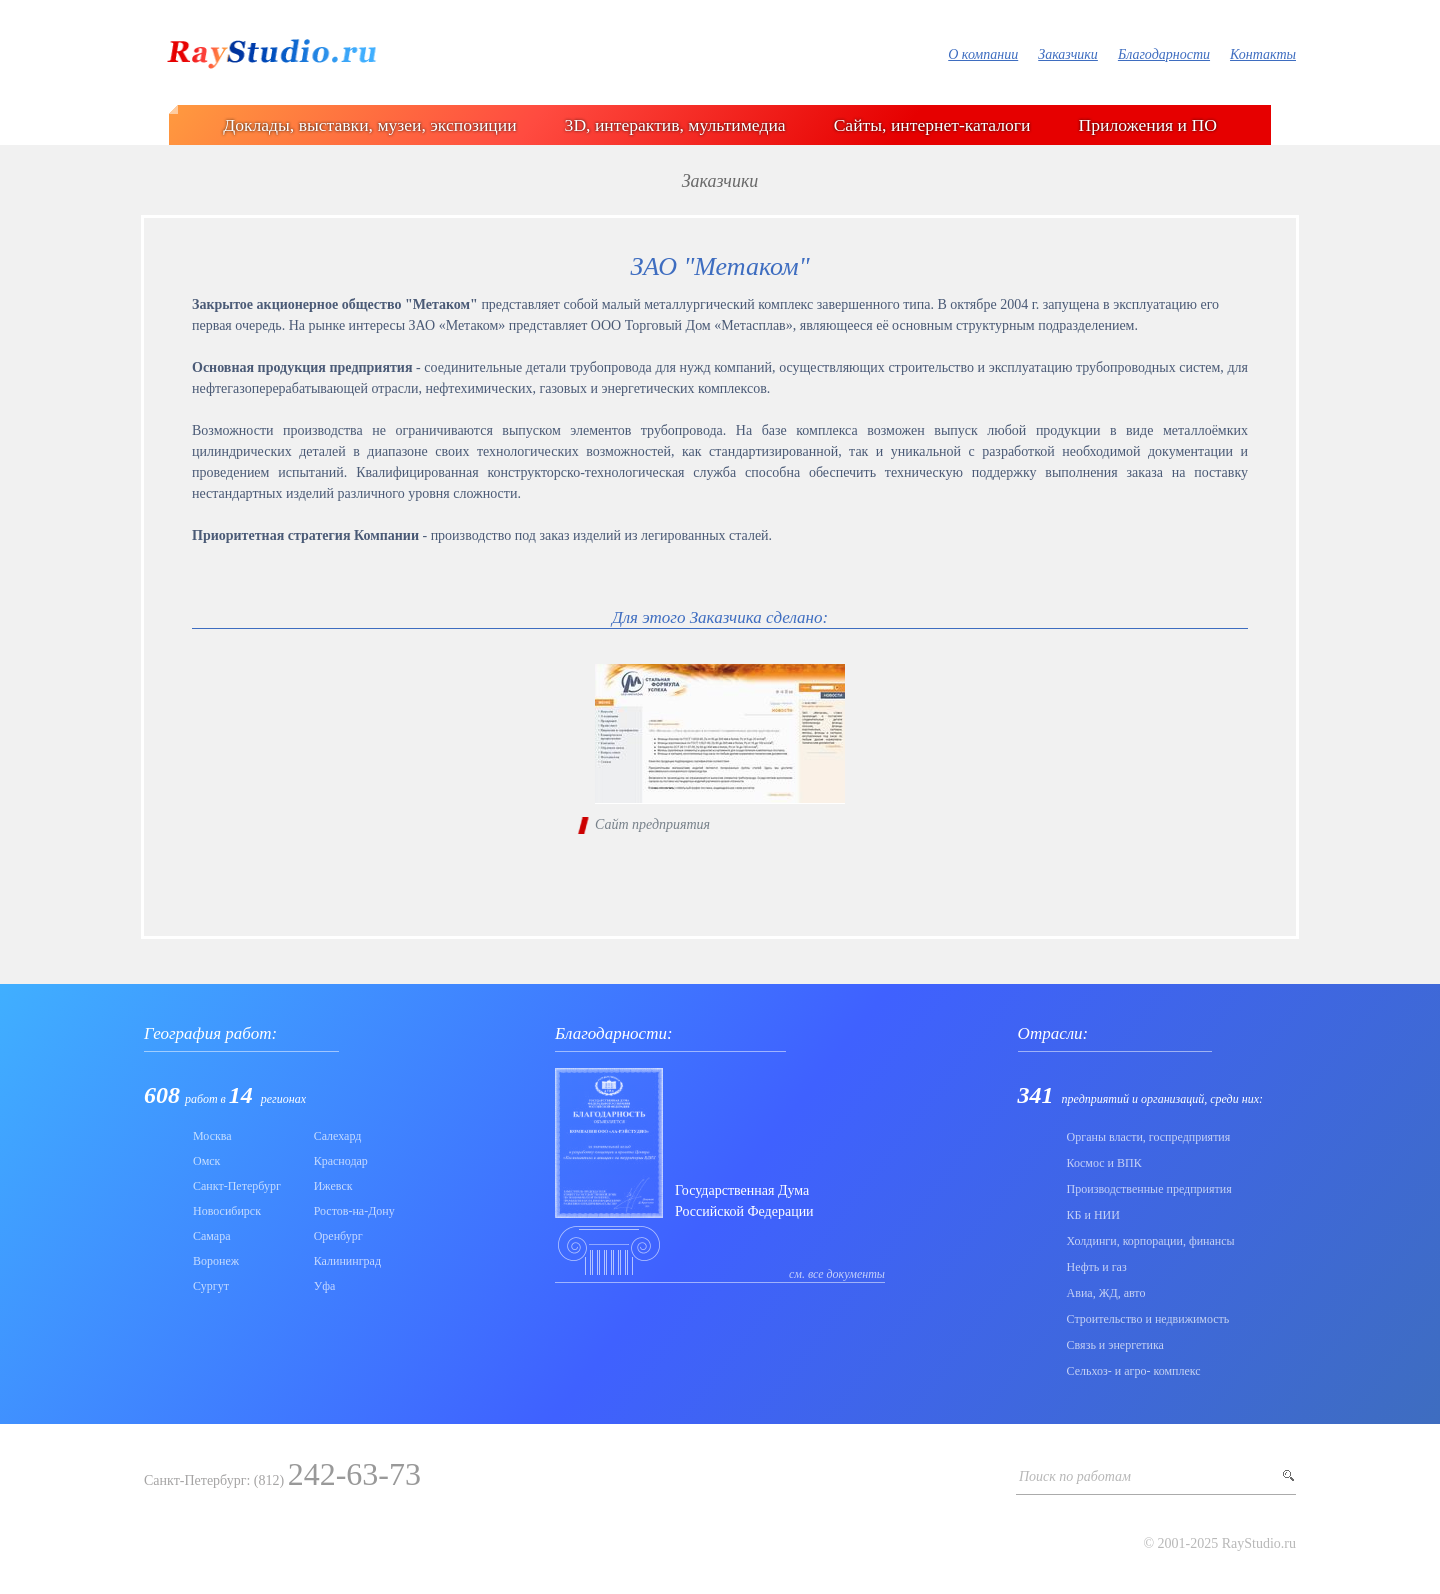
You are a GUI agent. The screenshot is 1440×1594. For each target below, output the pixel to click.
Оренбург (338, 1236)
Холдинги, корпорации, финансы (1151, 1241)
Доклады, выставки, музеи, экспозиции (369, 125)
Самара (212, 1236)
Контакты (1263, 54)
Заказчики (1068, 54)
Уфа (325, 1286)
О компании (983, 54)
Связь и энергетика (1115, 1345)
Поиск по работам (1075, 1476)
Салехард (338, 1136)
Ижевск (333, 1186)
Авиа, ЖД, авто (1106, 1293)
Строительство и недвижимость (1148, 1319)
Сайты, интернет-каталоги (932, 125)
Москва (212, 1136)
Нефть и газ (1097, 1267)
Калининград (347, 1261)
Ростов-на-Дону (354, 1211)
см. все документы (837, 1274)
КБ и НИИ (1093, 1215)
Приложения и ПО (1148, 125)
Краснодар (341, 1161)
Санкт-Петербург (237, 1186)
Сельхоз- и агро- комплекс (1134, 1371)
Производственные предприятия (1149, 1189)
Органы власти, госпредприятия (1149, 1137)
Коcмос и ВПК (1104, 1163)
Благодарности (1164, 54)
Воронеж (216, 1261)
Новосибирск (227, 1211)
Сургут (211, 1286)
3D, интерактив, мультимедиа (675, 125)
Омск (206, 1161)
